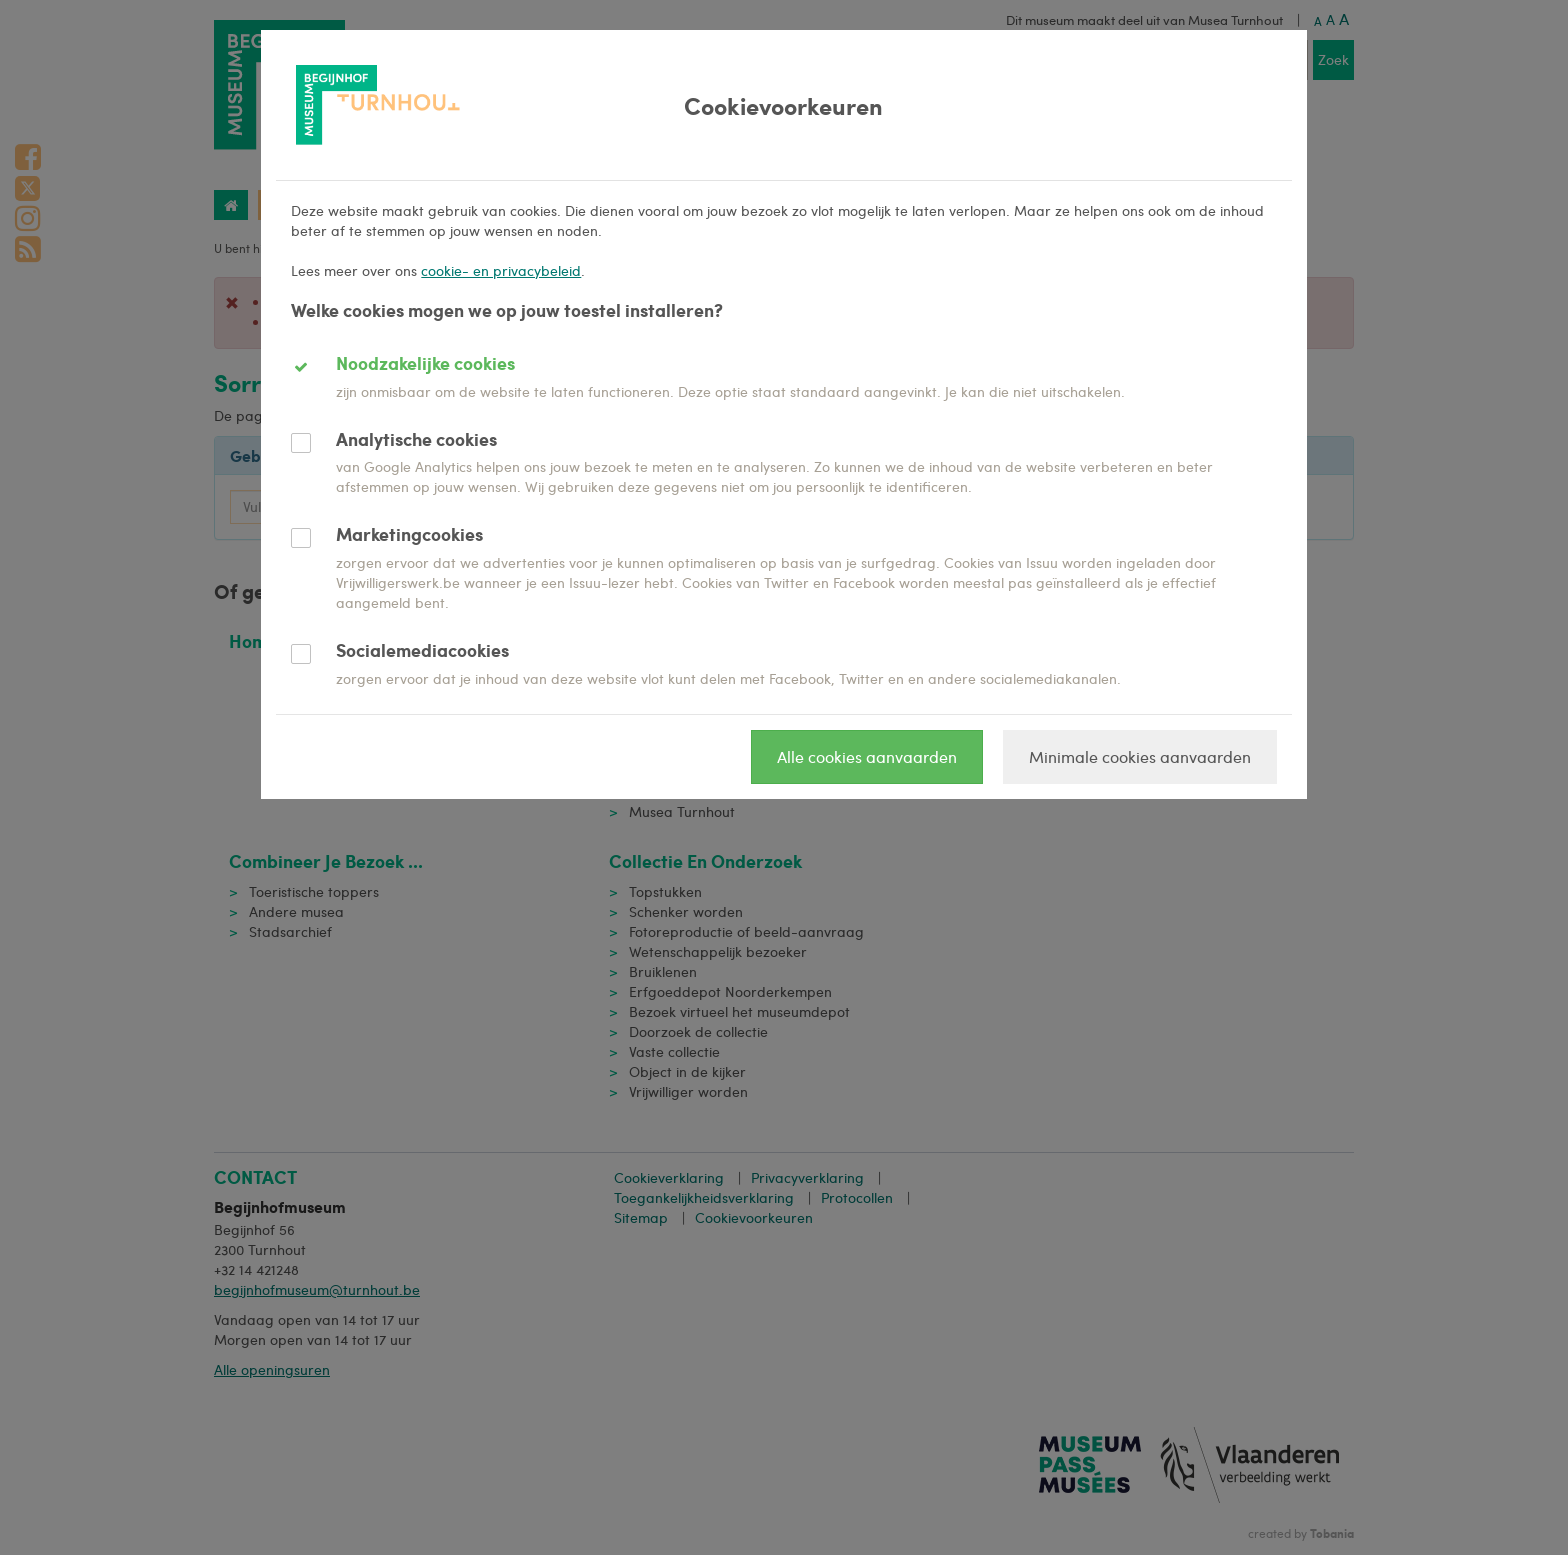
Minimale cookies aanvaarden (1140, 756)
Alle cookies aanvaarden (867, 756)
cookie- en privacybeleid (501, 270)
